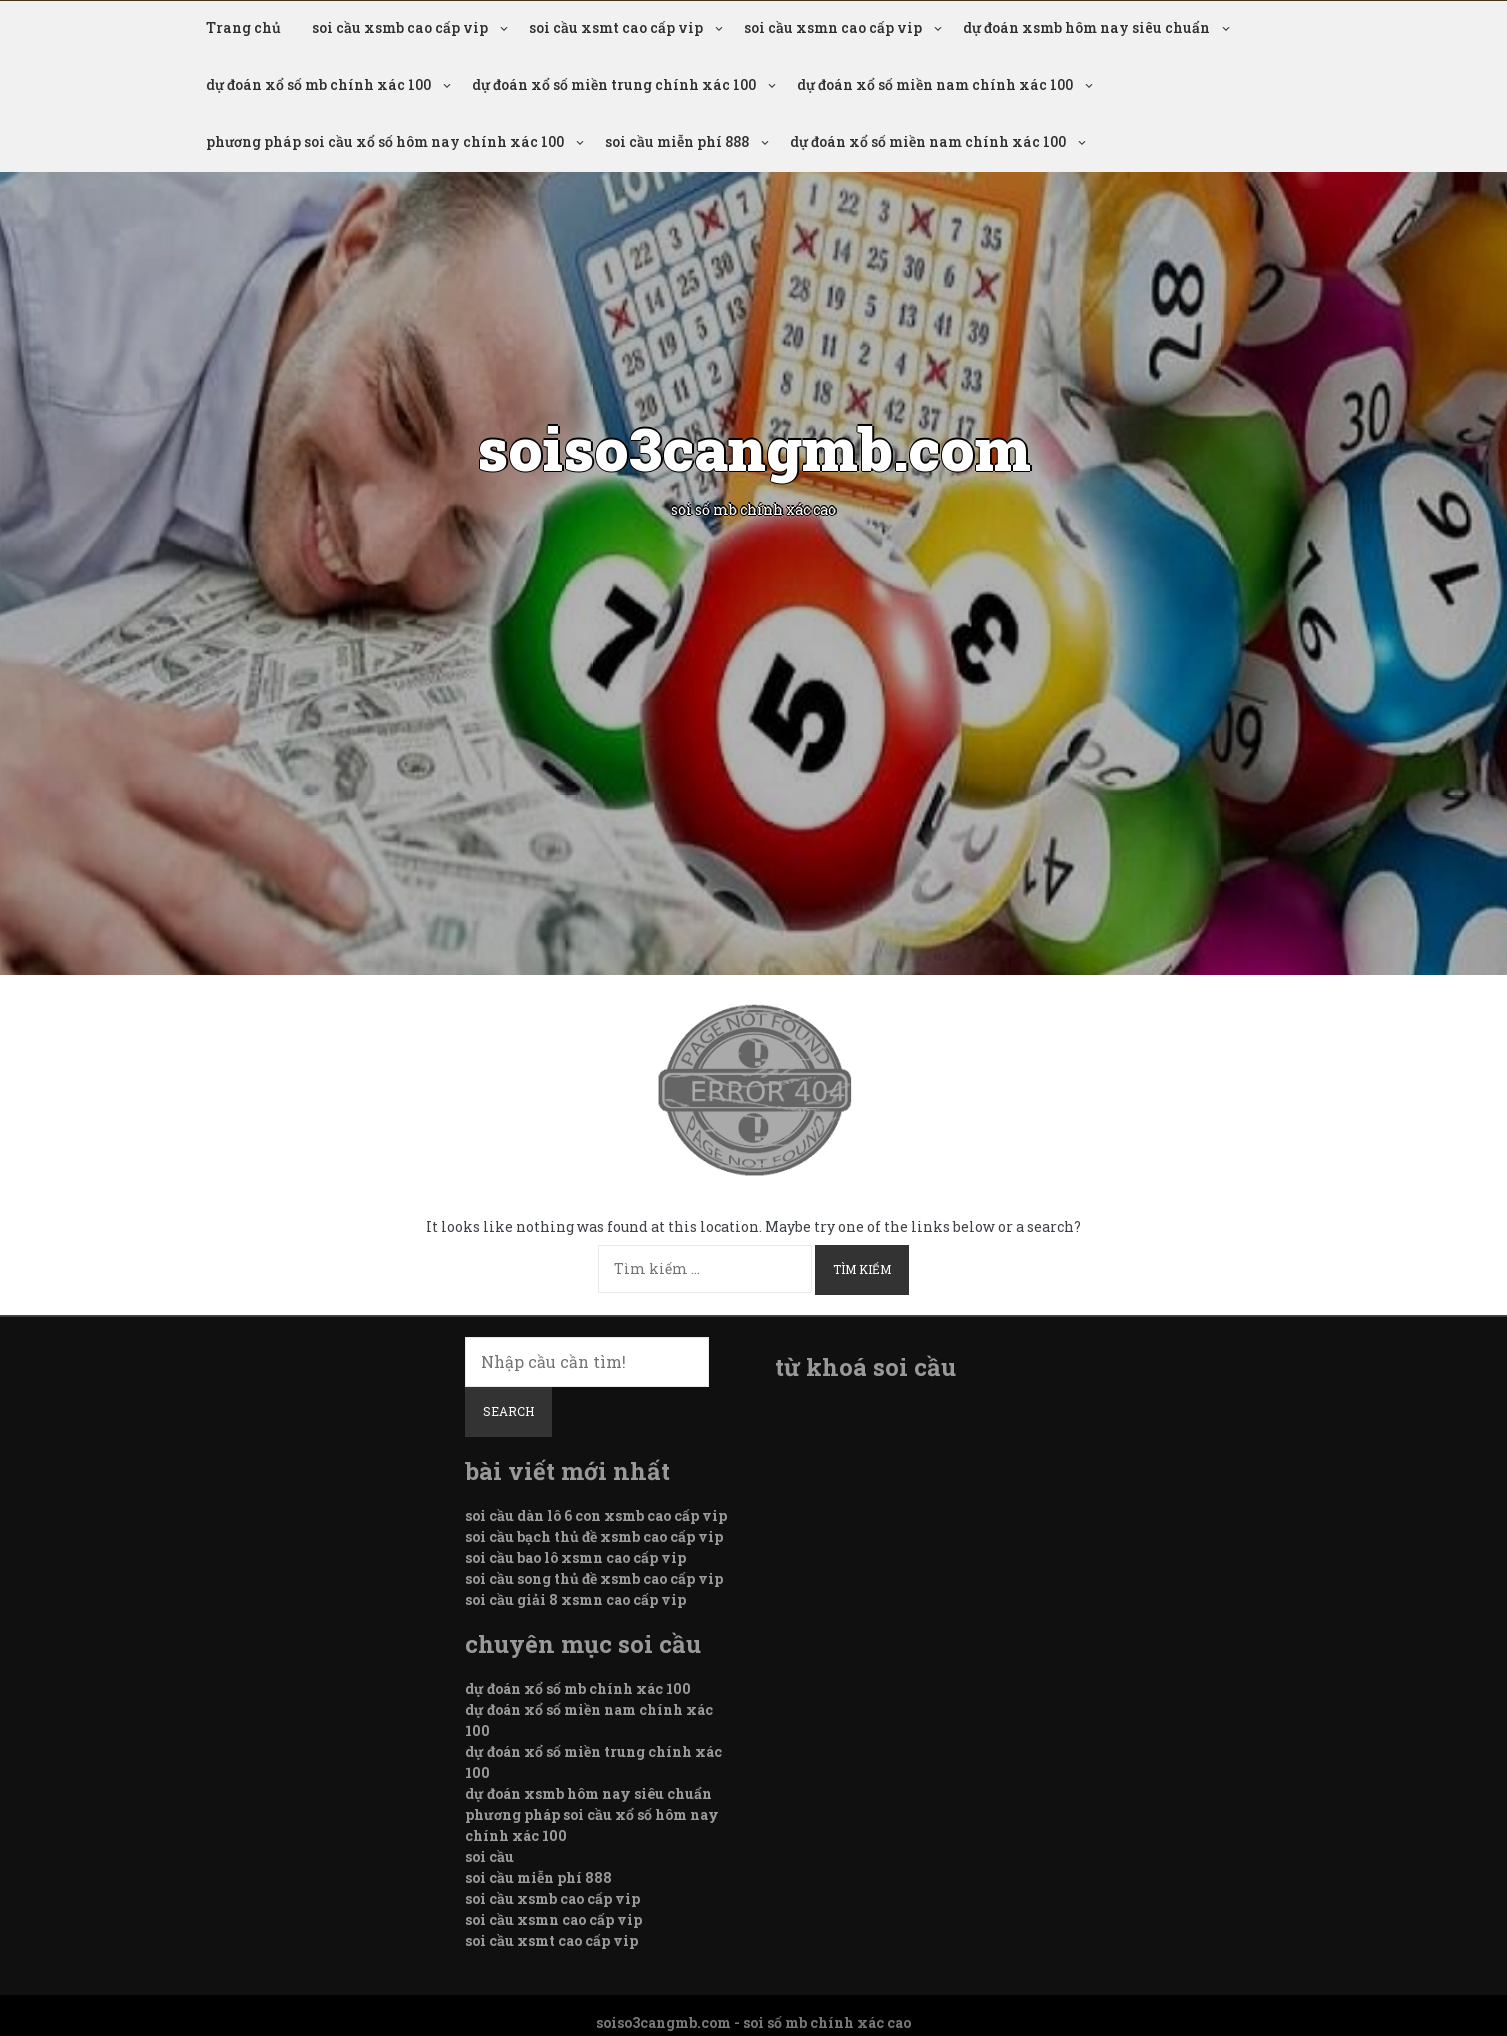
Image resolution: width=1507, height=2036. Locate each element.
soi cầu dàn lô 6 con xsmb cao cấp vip (596, 1515)
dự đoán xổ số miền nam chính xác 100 (935, 84)
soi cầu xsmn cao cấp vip (833, 27)
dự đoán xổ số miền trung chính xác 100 (614, 84)
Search (508, 1411)
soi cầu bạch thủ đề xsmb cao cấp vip (594, 1536)
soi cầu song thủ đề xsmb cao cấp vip (594, 1578)
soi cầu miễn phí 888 (677, 141)
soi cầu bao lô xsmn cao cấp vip (575, 1557)
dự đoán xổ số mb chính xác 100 (318, 84)
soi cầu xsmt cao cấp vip (616, 27)
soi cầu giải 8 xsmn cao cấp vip (575, 1599)
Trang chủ (243, 27)
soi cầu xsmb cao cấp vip (400, 27)
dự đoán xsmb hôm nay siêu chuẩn (1086, 27)
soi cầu (489, 1856)
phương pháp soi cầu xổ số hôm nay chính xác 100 (385, 141)
